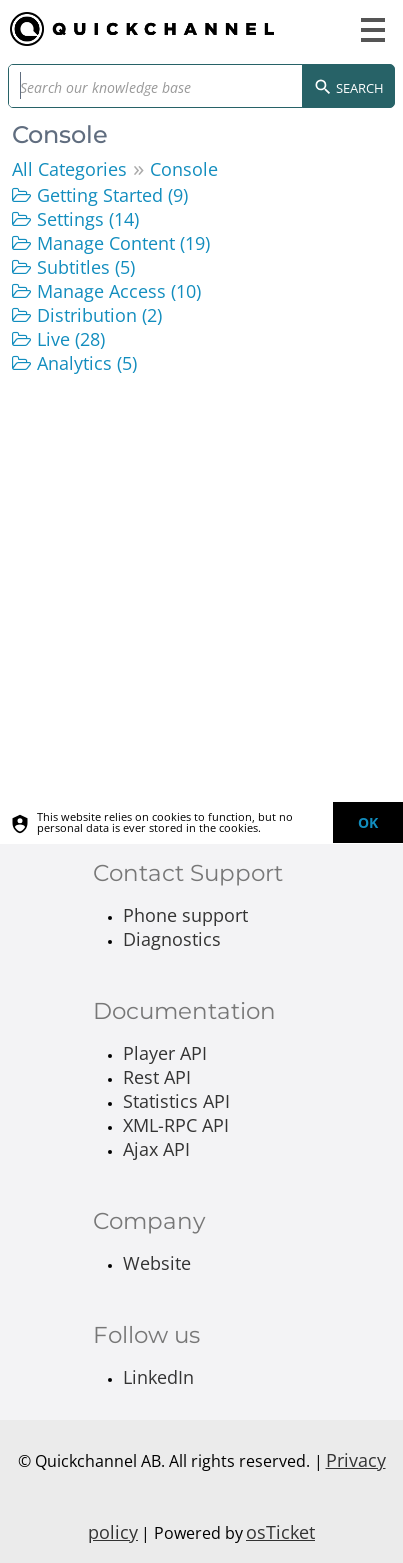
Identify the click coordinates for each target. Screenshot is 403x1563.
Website (157, 1263)
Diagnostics (172, 939)
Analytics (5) (87, 363)
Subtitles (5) (86, 267)
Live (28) (71, 339)
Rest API (157, 1077)
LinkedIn (158, 1377)
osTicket (280, 1532)
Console (184, 169)
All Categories (69, 169)
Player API (165, 1053)
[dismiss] (368, 822)
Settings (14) (88, 219)
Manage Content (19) (123, 243)
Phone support (185, 915)
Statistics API (176, 1101)
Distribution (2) (99, 315)
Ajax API (156, 1149)
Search (348, 89)
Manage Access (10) (119, 291)
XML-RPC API (176, 1125)
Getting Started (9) (112, 195)
